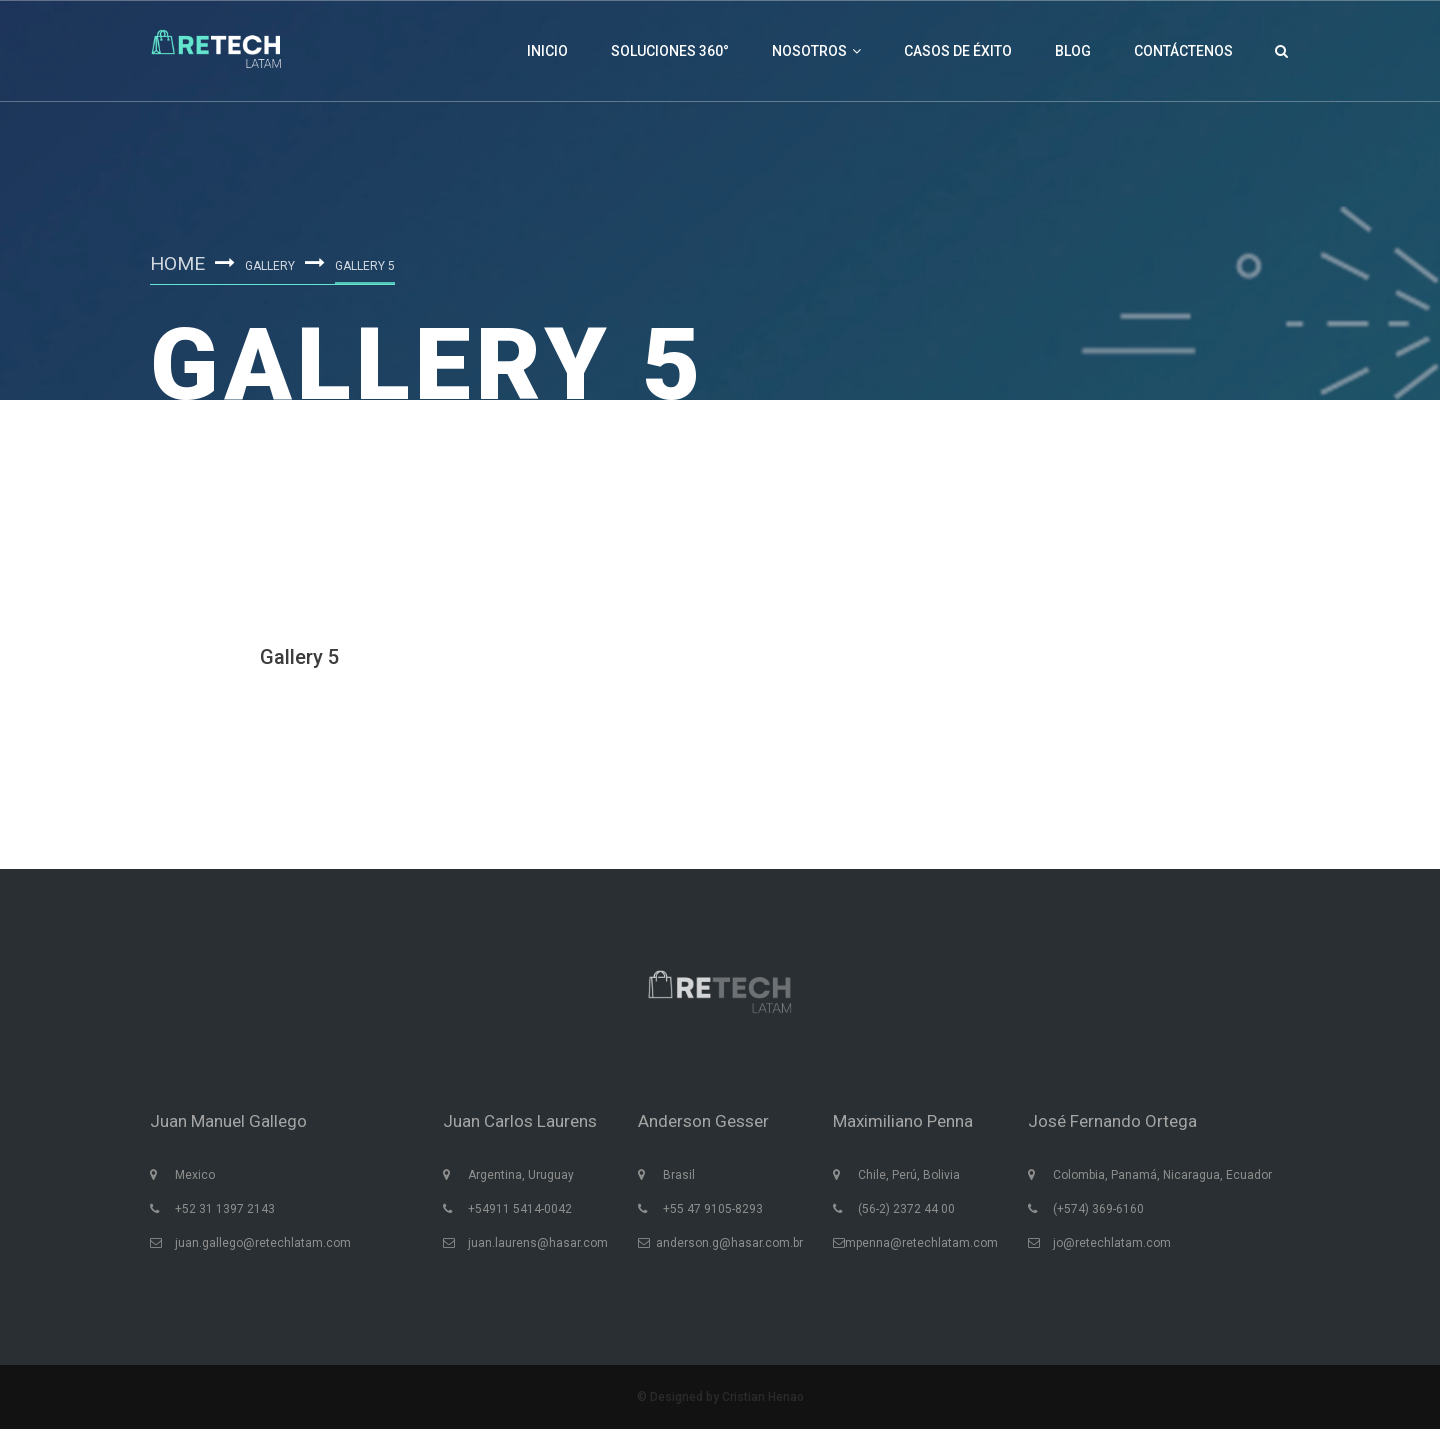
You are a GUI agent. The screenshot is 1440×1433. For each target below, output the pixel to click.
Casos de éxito (958, 51)
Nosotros (816, 51)
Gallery (273, 266)
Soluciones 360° (670, 51)
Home (179, 263)
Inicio (547, 51)
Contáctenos (1183, 51)
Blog (1073, 51)
